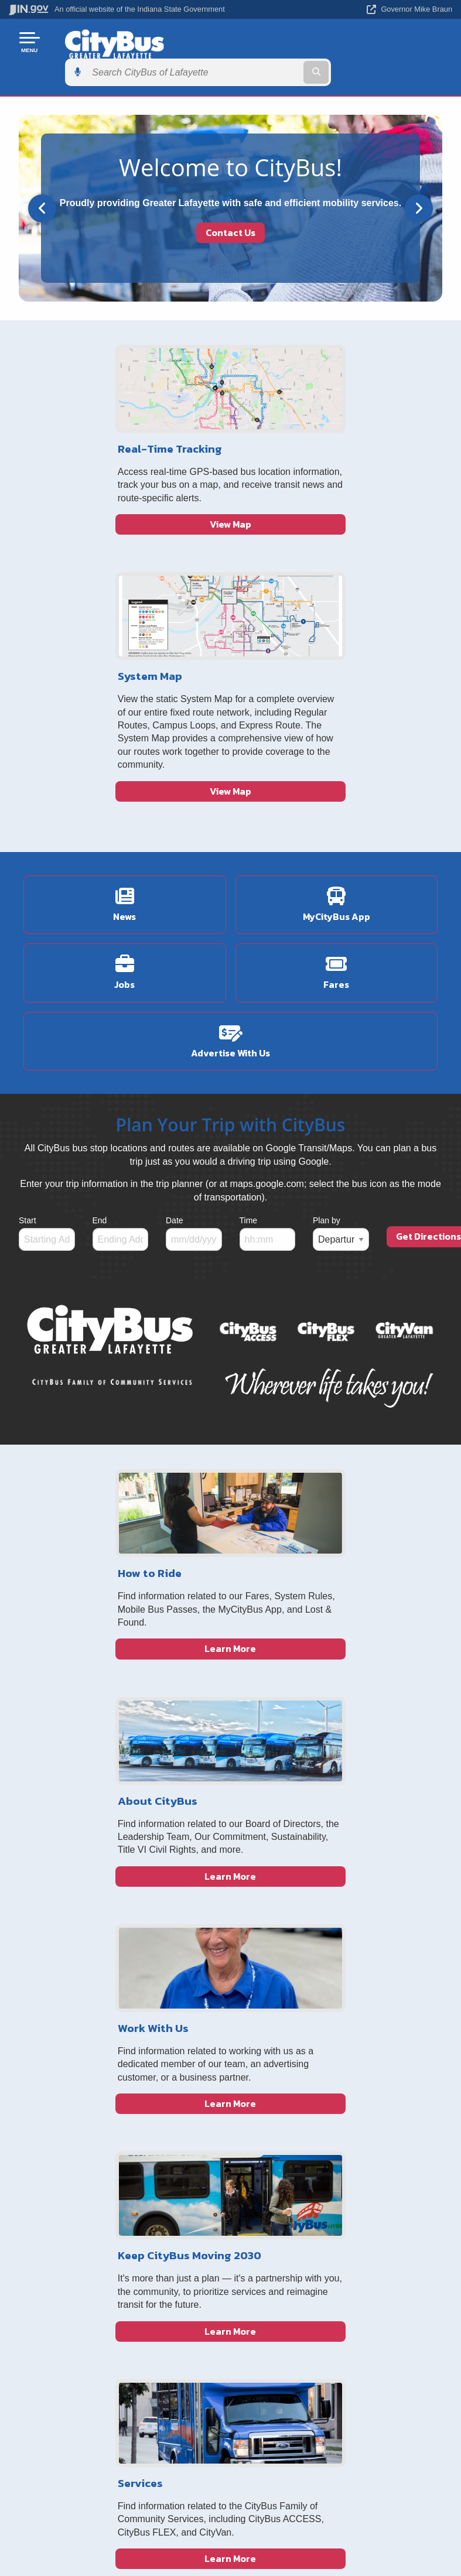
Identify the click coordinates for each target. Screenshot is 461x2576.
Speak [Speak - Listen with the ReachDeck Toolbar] (223, 2520)
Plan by (326, 975)
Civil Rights (263, 2083)
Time (249, 975)
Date (174, 975)
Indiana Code (336, 2339)
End (100, 975)
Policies (115, 2339)
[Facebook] (352, 2009)
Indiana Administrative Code (336, 2360)
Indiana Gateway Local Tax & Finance (273, 2017)
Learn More (125, 1657)
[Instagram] (371, 2009)
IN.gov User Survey (115, 2298)
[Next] (419, 177)
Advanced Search (115, 2318)
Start (27, 975)
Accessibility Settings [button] (225, 2467)
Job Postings (266, 2064)
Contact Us (230, 202)
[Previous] (42, 177)
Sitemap (115, 2360)
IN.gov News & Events (336, 2318)
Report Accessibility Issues (226, 2487)
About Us (259, 2045)
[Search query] (388, 41)
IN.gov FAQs (115, 2381)
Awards (336, 2381)
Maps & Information (336, 2298)
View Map (124, 546)
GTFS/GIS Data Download (271, 2106)
